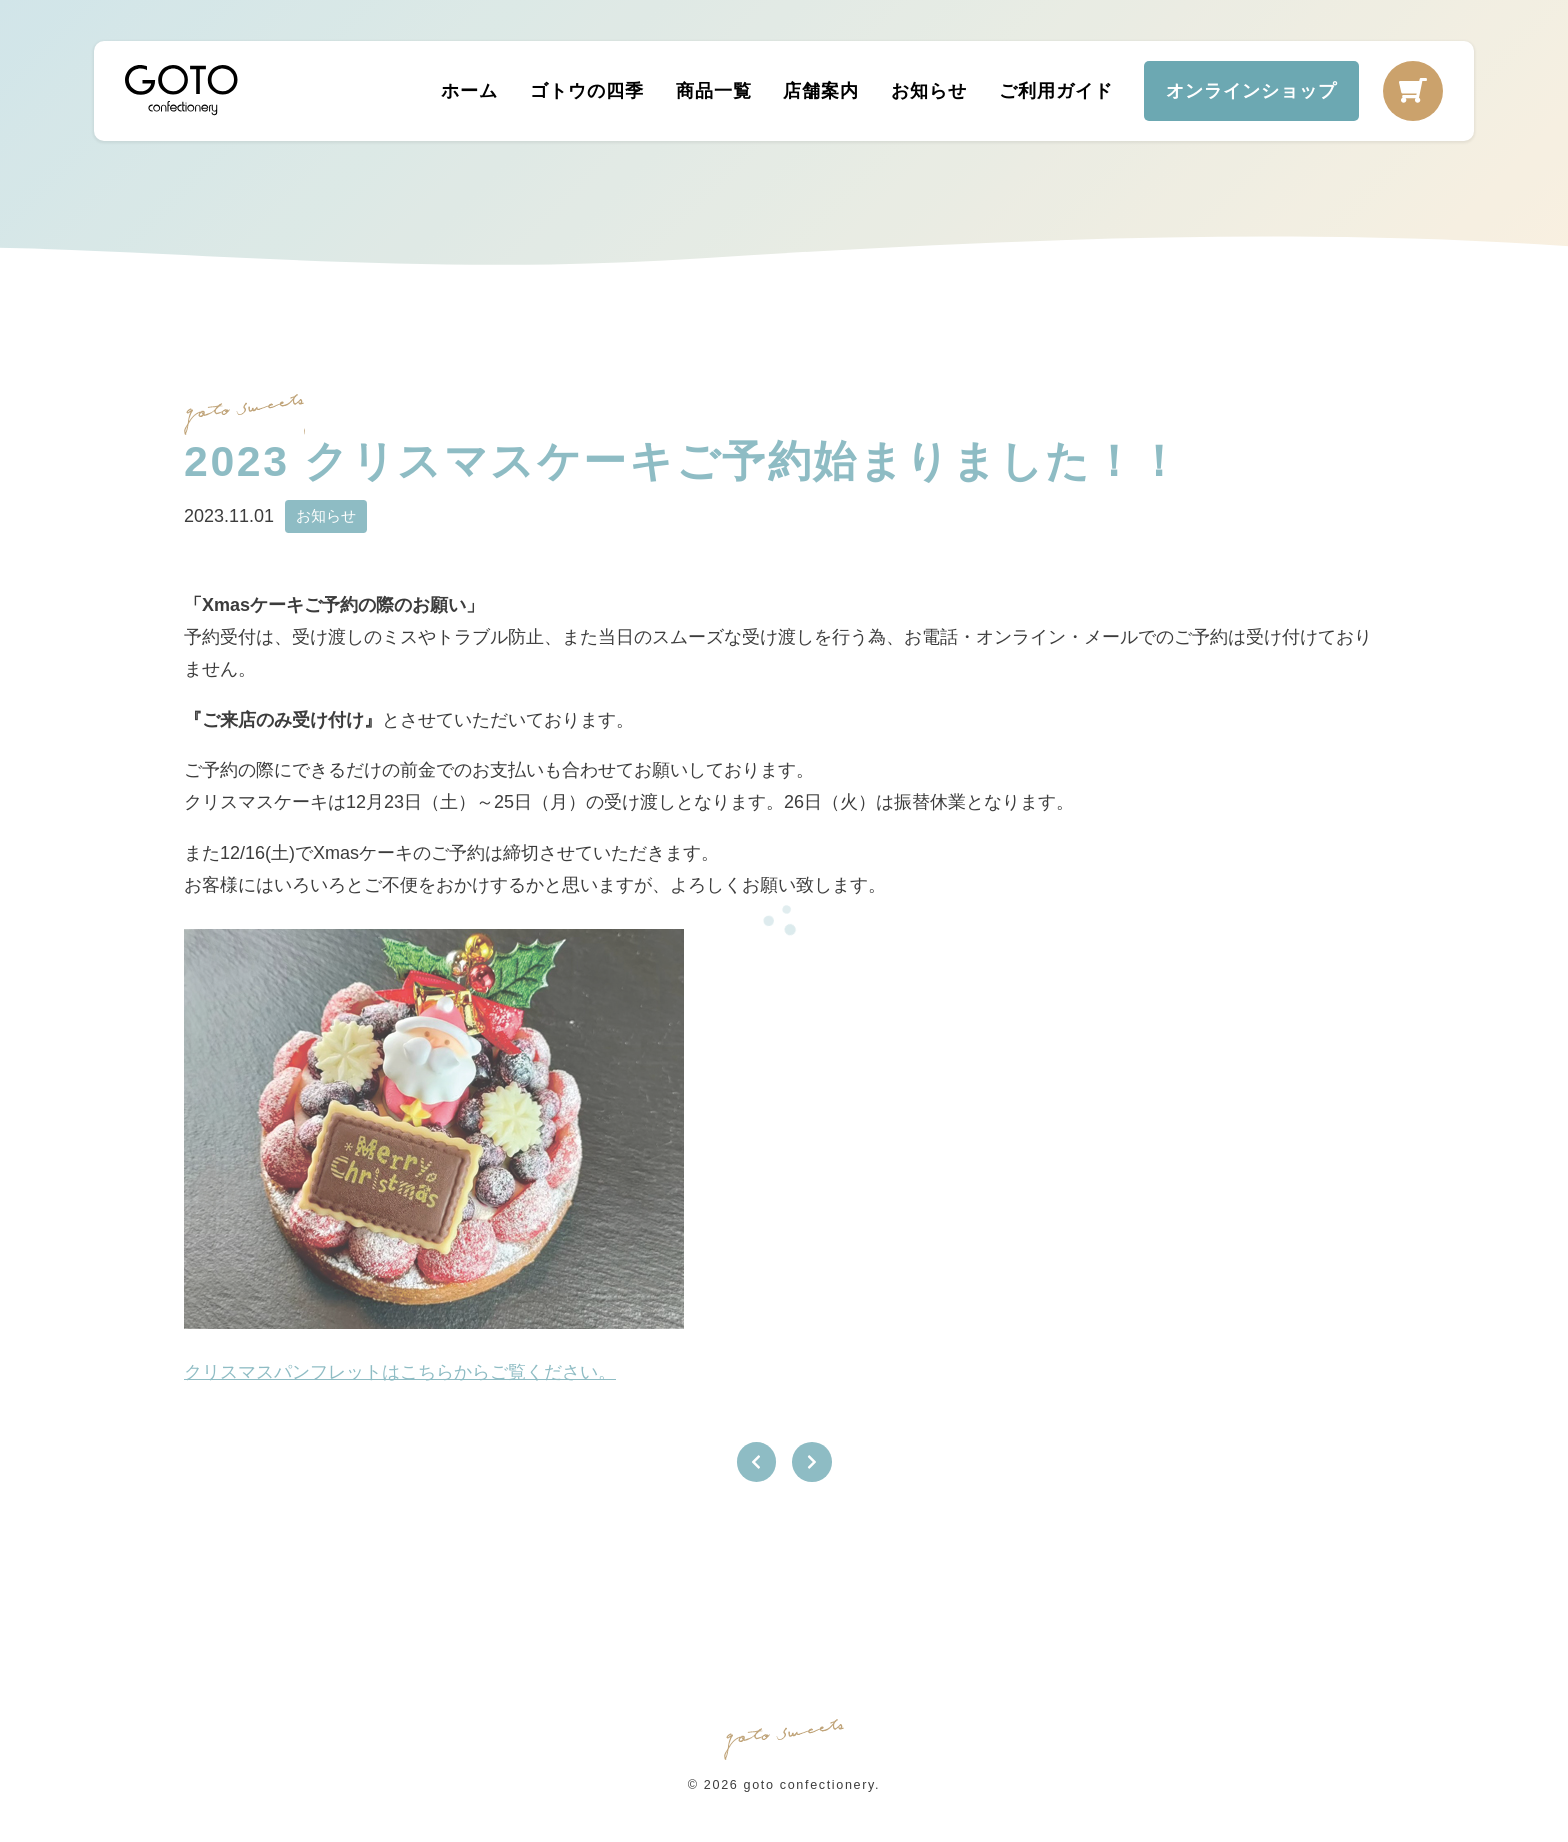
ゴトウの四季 (586, 90)
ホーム (469, 90)
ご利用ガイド (1055, 90)
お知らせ (929, 90)
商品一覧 (713, 90)
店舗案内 (821, 90)
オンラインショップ (1252, 90)
